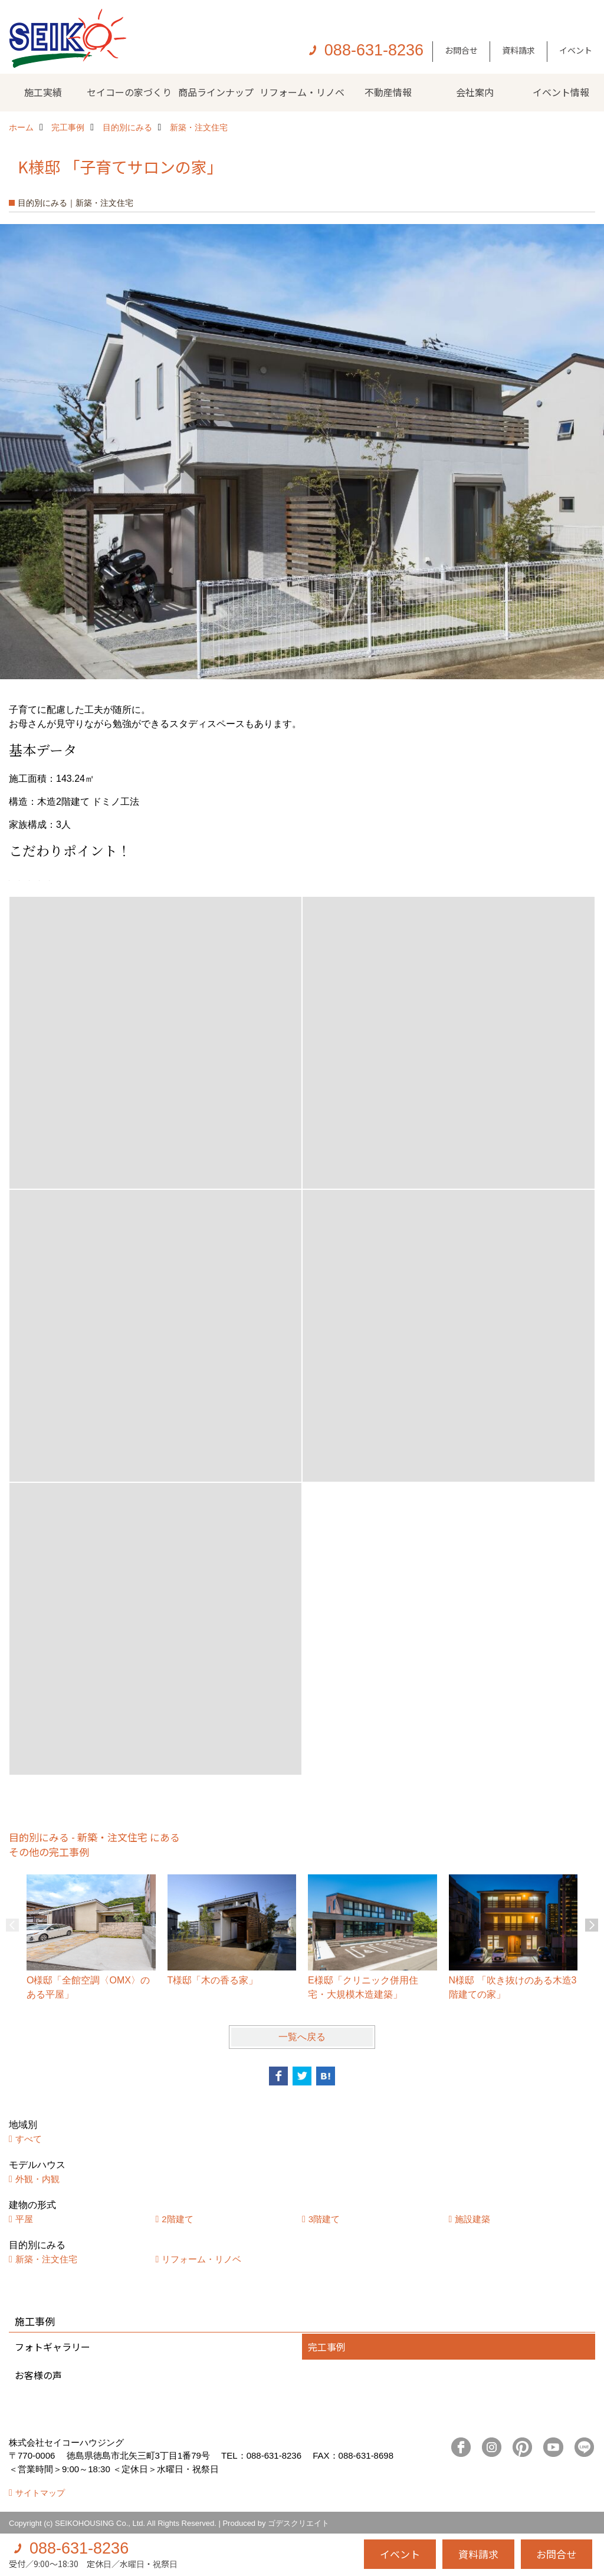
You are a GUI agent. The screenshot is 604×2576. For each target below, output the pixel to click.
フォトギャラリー (52, 2347)
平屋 (24, 2219)
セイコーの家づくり (129, 92)
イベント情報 (561, 92)
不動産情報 (388, 92)
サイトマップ (40, 2493)
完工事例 (327, 2347)
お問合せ (461, 50)
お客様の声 (38, 2375)
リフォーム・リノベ (302, 92)
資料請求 (518, 50)
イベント (575, 50)
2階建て (177, 2219)
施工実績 (43, 92)
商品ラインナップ (216, 92)
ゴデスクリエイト (298, 2523)
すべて (28, 2139)
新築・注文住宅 (46, 2259)
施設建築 (472, 2219)
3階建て (324, 2219)
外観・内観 (37, 2179)
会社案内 (475, 92)
